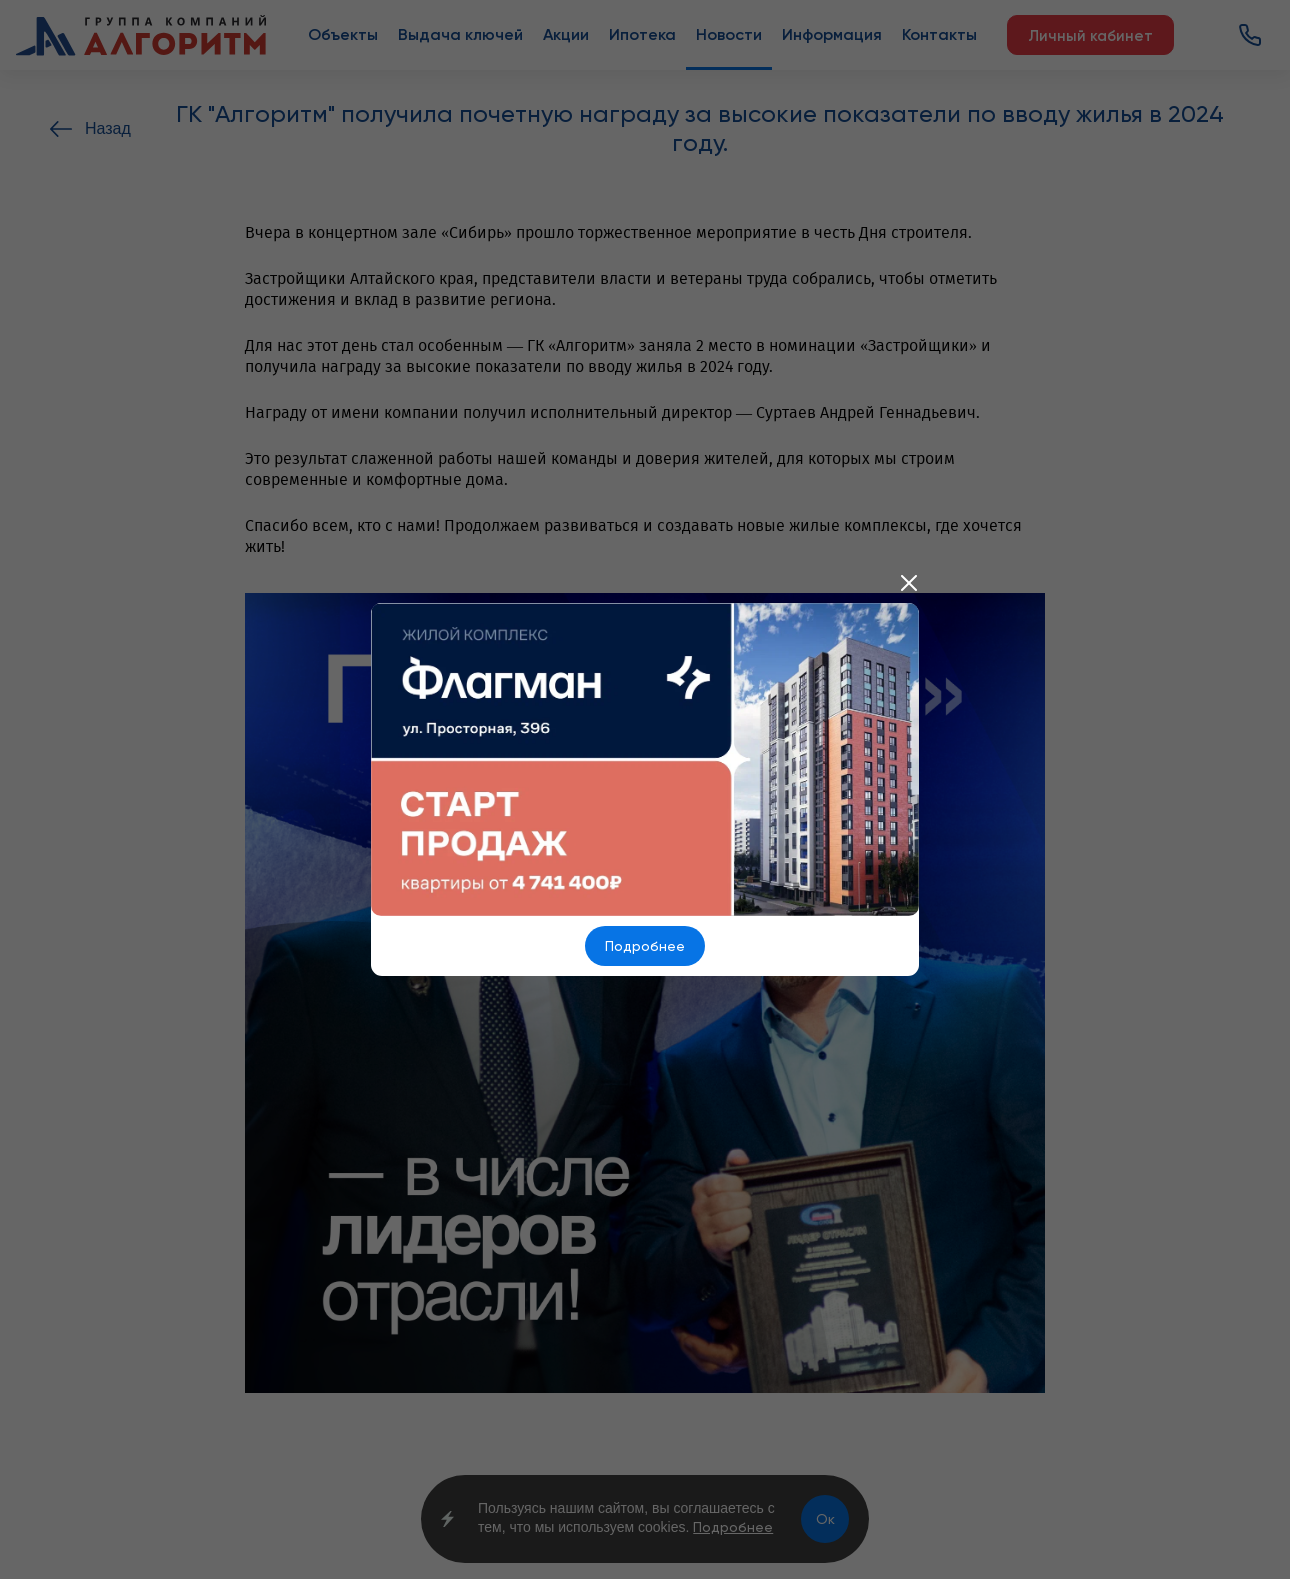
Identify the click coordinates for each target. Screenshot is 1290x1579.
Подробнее (645, 946)
